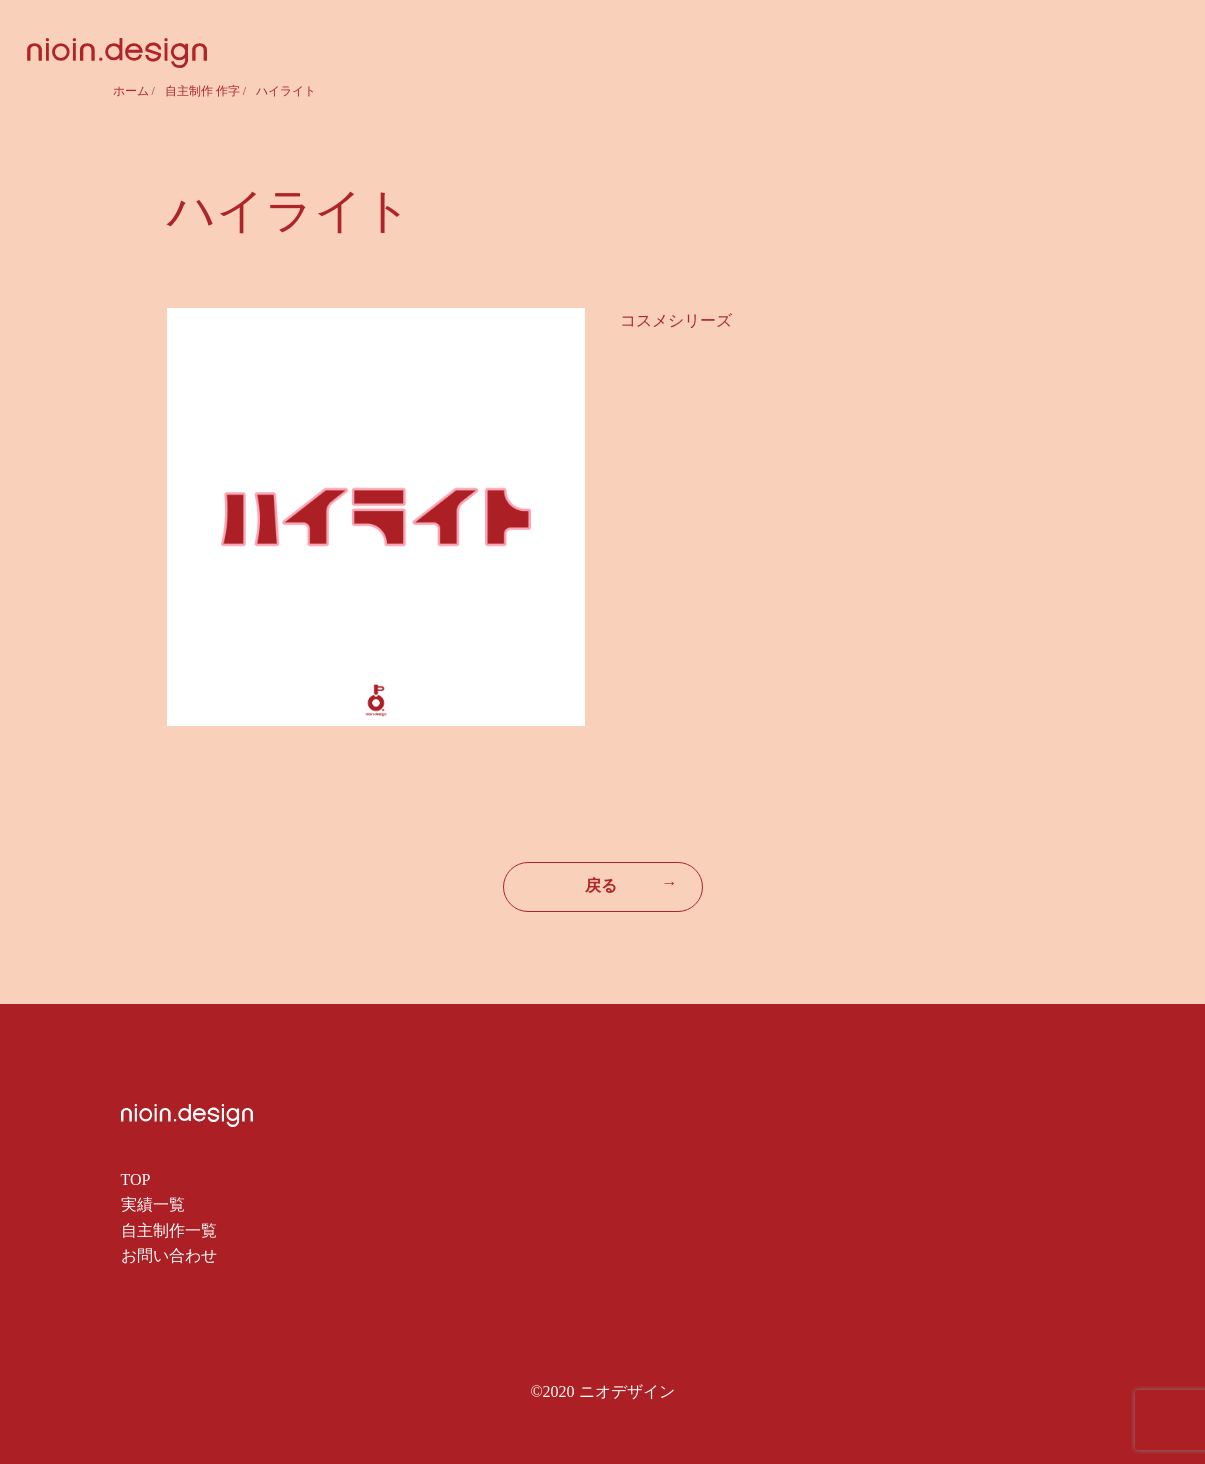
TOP (136, 1179)
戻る (631, 884)
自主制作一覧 (169, 1230)
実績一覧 (153, 1204)
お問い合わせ (169, 1255)
